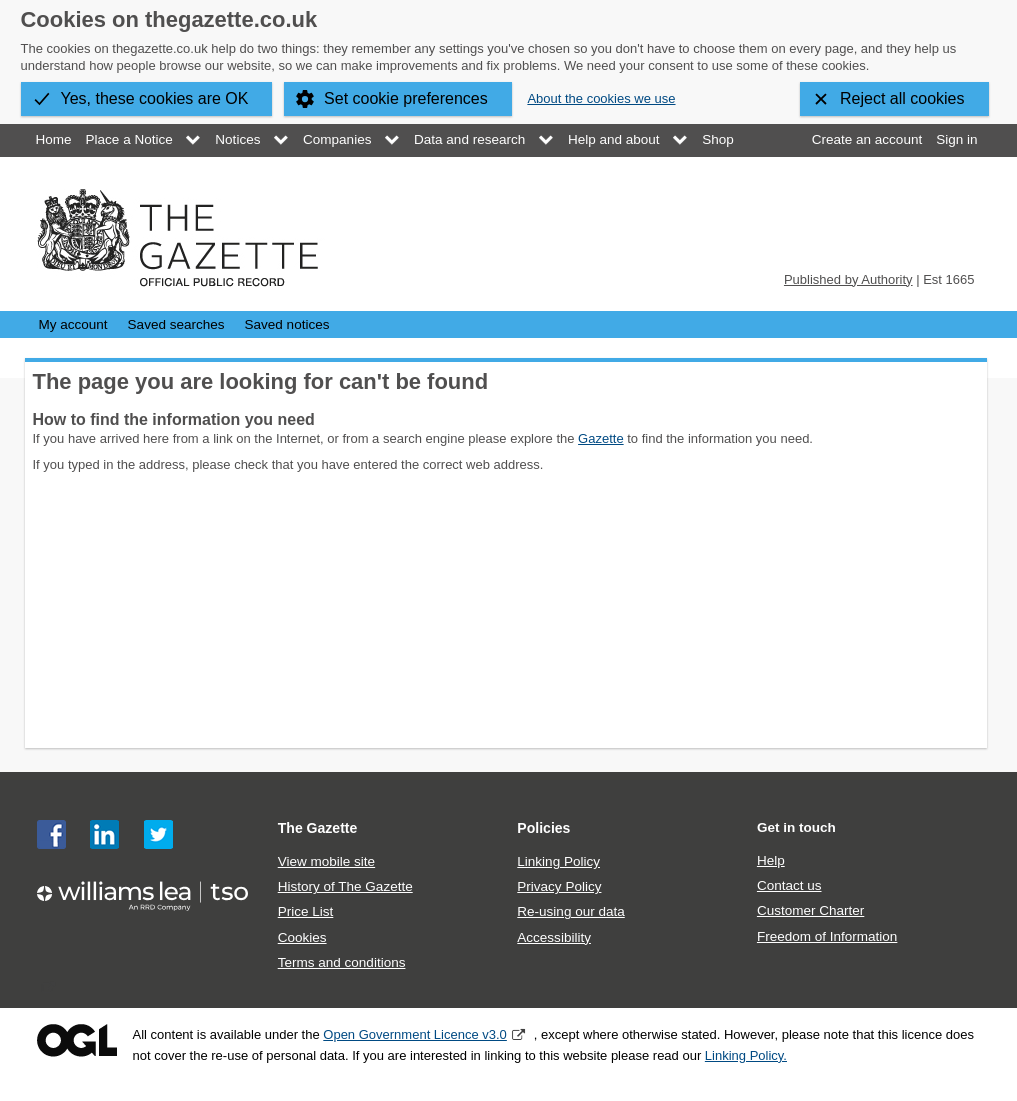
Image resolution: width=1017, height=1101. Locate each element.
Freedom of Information (827, 936)
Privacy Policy (559, 886)
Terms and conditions (342, 962)
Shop (718, 139)
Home (54, 139)
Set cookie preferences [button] (406, 98)
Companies (337, 139)
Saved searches (176, 324)
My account (73, 324)
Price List (306, 911)
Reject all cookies (902, 98)
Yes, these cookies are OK (155, 98)
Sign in (956, 139)
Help (771, 860)
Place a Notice (129, 139)
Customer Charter (810, 910)
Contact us (789, 885)
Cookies (302, 937)
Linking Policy (558, 861)
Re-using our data (570, 911)
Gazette (601, 438)
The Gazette (318, 828)
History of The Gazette (345, 886)
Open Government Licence (77, 1040)
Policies (543, 828)
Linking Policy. (746, 1055)
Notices (237, 139)
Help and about (614, 139)
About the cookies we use (601, 98)
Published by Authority (848, 279)
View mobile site (326, 861)
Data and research (469, 139)
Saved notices (287, 324)
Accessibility (554, 937)
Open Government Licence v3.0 (415, 1034)
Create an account (867, 139)
